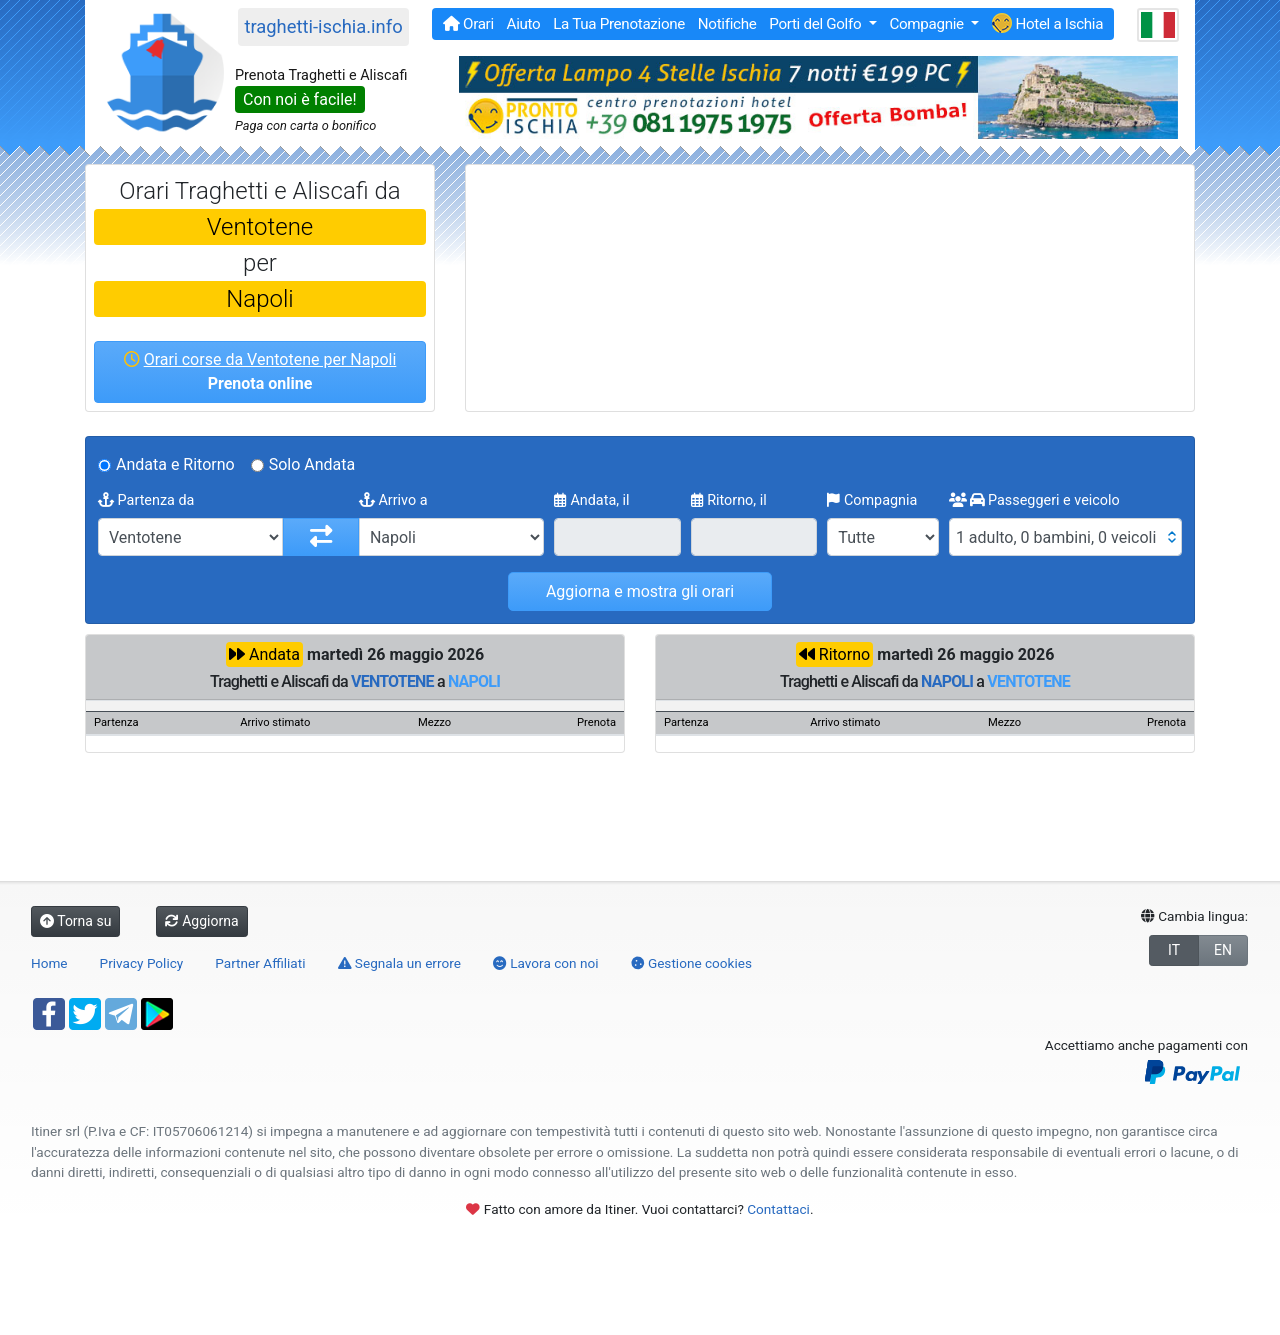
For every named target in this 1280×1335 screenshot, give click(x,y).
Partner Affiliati (260, 963)
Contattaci (778, 1209)
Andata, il (592, 500)
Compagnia (872, 500)
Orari (468, 24)
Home (49, 963)
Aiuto (524, 24)
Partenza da (146, 500)
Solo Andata (312, 464)
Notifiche (727, 24)
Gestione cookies (692, 963)
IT (1174, 950)
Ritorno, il (729, 500)
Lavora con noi (546, 963)
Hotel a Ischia (1047, 23)
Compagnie (928, 24)
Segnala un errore (399, 963)
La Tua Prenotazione (619, 24)
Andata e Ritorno (175, 464)
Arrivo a (393, 500)
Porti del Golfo (816, 24)
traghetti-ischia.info (323, 26)
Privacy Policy (142, 963)
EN (1223, 950)
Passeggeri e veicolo (1034, 500)
